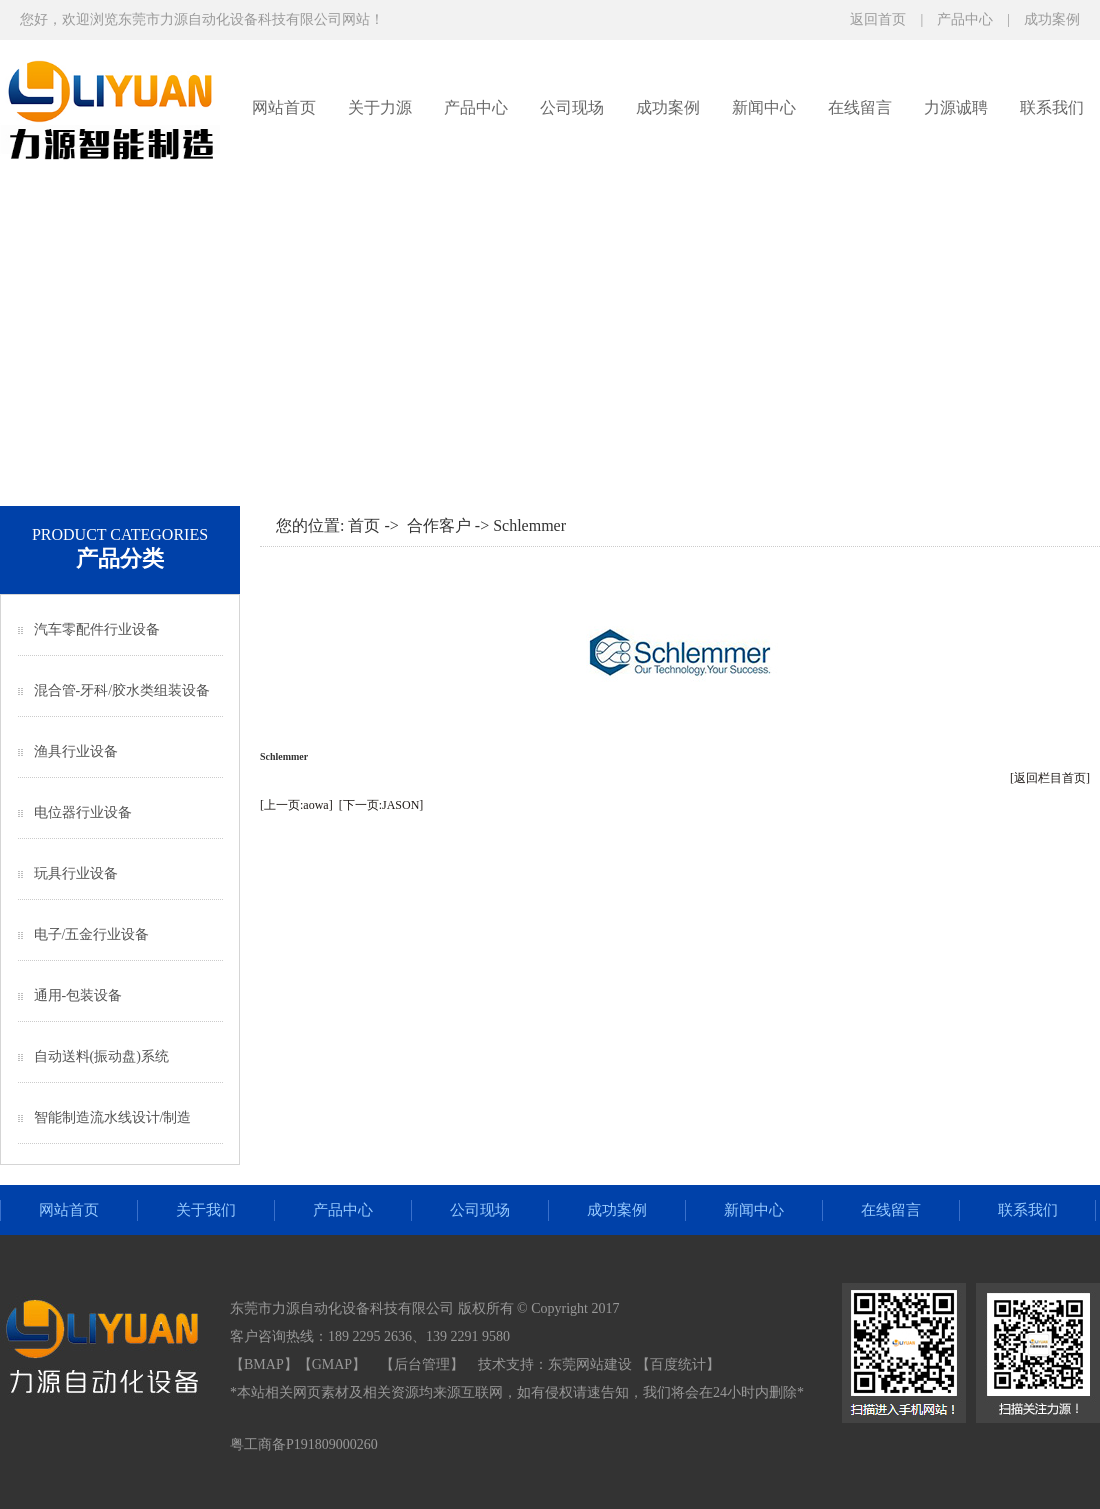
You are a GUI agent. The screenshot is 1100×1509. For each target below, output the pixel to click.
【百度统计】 (678, 1364)
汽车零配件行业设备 (97, 629)
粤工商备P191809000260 (304, 1444)
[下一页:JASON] (381, 805)
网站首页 (284, 107)
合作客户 (439, 525)
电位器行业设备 (83, 812)
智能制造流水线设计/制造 (113, 1117)
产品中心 (965, 19)
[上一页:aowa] (296, 805)
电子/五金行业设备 (92, 934)
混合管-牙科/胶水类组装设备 (122, 690)
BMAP (264, 1364)
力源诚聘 (956, 107)
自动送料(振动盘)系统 (101, 1056)
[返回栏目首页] (1050, 778)
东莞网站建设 (590, 1364)
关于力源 (380, 107)
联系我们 (1052, 107)
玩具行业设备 (76, 873)
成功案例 (1052, 19)
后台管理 (422, 1364)
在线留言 (860, 107)
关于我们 (206, 1210)
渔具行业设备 (76, 751)
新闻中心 (764, 107)
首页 (364, 525)
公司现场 (572, 107)
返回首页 (878, 19)
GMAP (332, 1364)
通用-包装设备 (78, 995)
